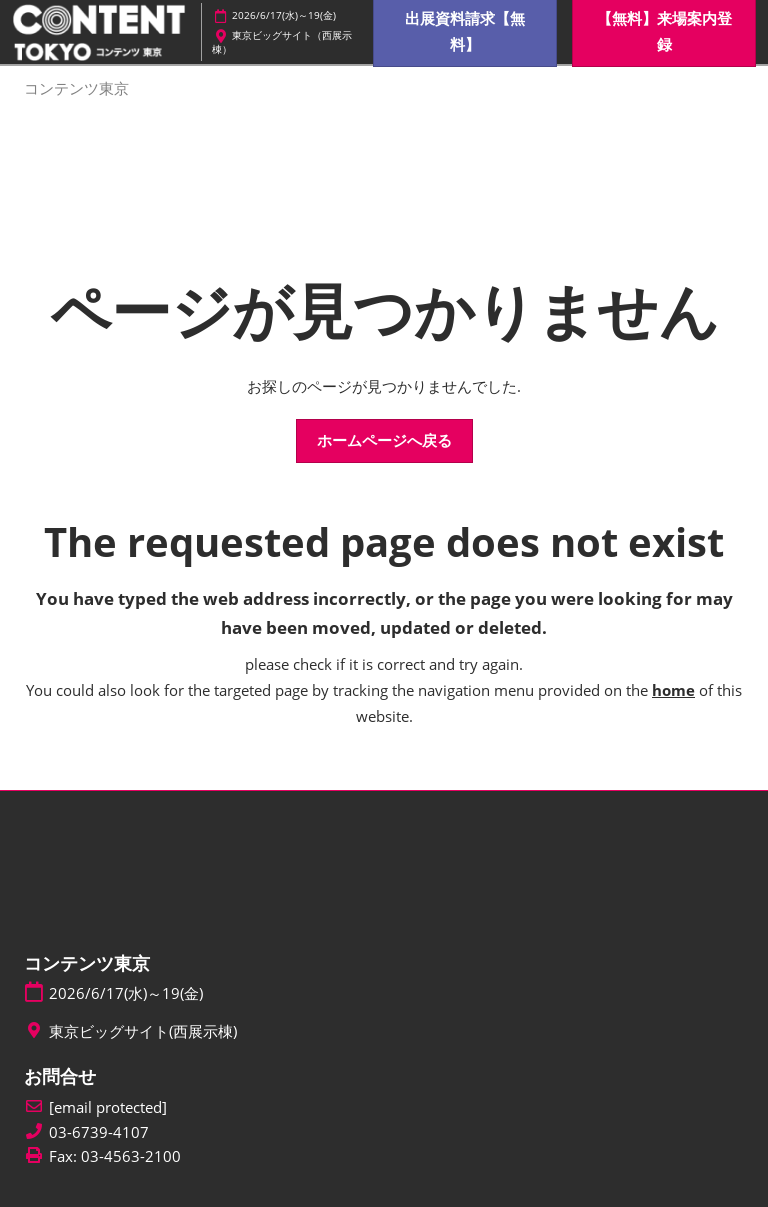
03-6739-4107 (99, 1132)
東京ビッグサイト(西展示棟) (143, 1031)
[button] (384, 441)
